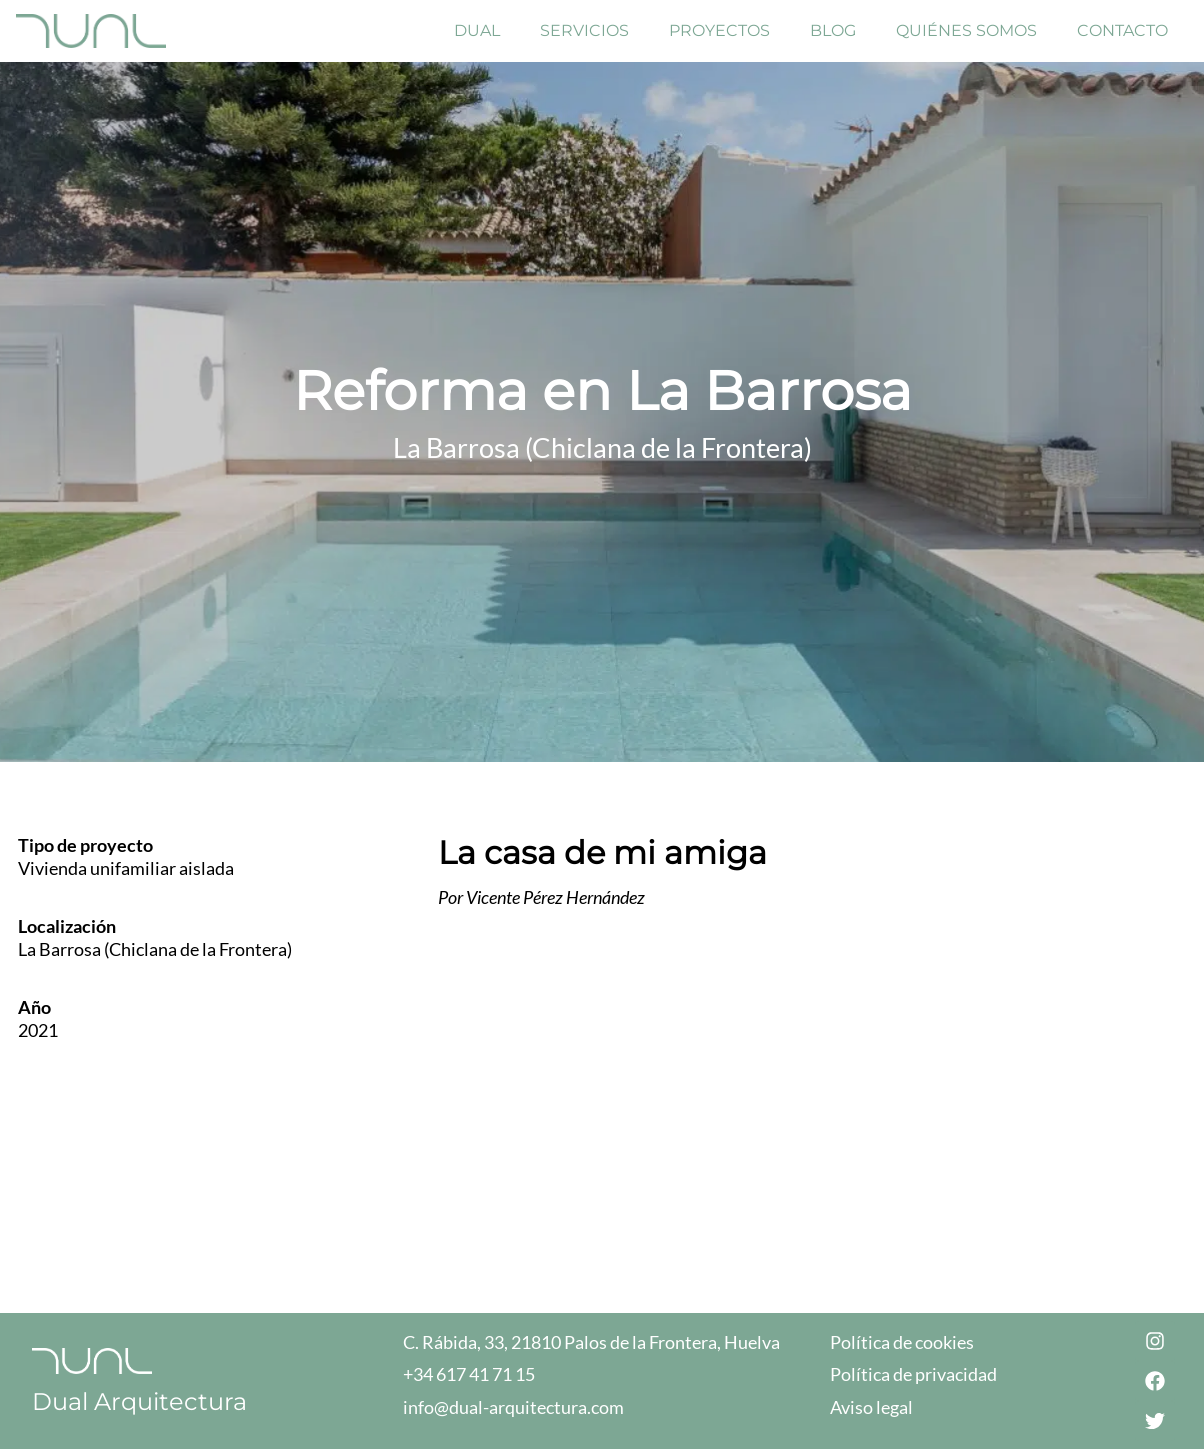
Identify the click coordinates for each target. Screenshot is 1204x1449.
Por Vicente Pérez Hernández (541, 897)
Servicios (584, 30)
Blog (833, 30)
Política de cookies (902, 1342)
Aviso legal (871, 1407)
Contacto (1122, 30)
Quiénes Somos (966, 30)
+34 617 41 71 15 (469, 1374)
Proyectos (719, 30)
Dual (477, 30)
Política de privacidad (913, 1374)
